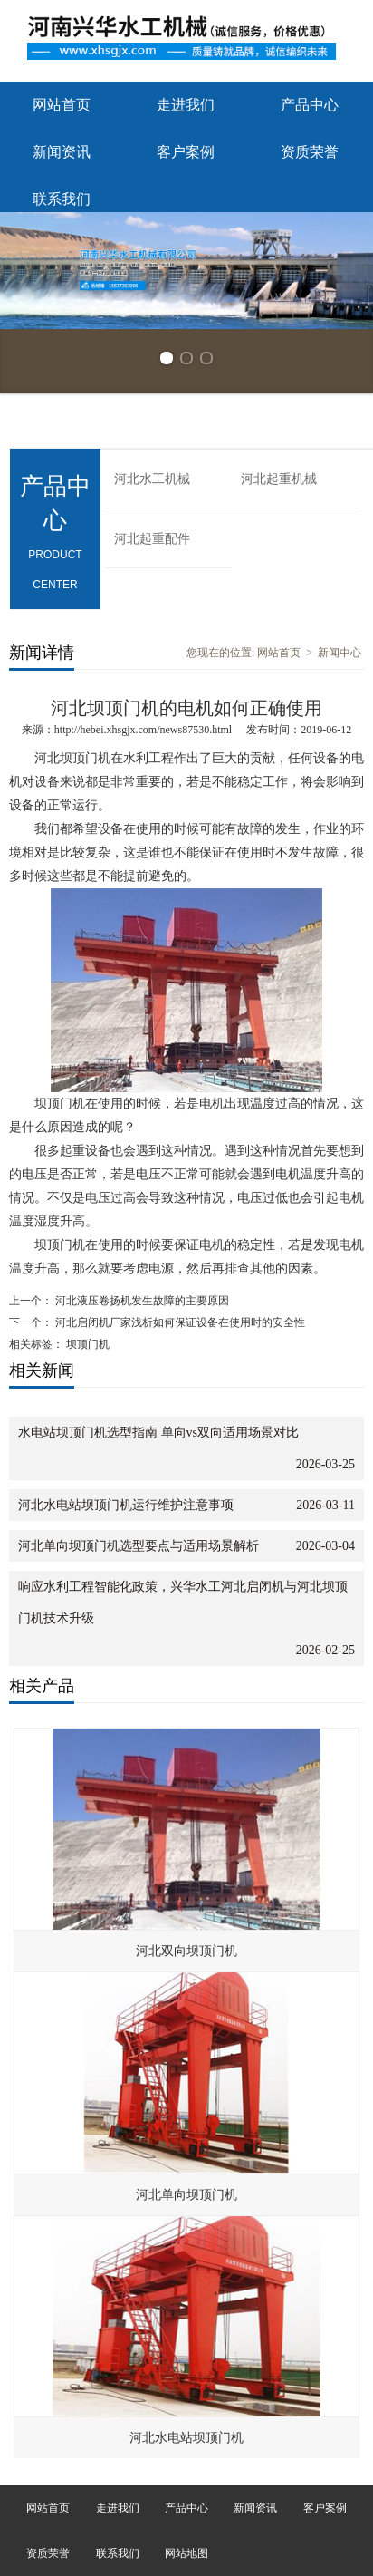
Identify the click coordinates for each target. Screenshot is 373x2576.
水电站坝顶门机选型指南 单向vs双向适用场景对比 (158, 1432)
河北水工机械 (152, 479)
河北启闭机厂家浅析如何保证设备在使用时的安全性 (179, 1322)
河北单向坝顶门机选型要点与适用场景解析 (138, 1546)
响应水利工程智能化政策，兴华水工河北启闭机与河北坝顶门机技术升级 (183, 1602)
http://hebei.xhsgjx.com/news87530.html (143, 729)
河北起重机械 (279, 479)
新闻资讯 (62, 152)
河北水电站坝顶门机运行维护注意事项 (126, 1505)
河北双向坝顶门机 (186, 1951)
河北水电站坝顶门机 (186, 2438)
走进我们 (186, 104)
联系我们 (62, 199)
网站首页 (62, 104)
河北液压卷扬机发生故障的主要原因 (141, 1300)
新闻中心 (339, 652)
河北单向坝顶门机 (186, 2195)
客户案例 (186, 152)
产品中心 (310, 104)
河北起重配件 (152, 539)
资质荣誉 (310, 152)
